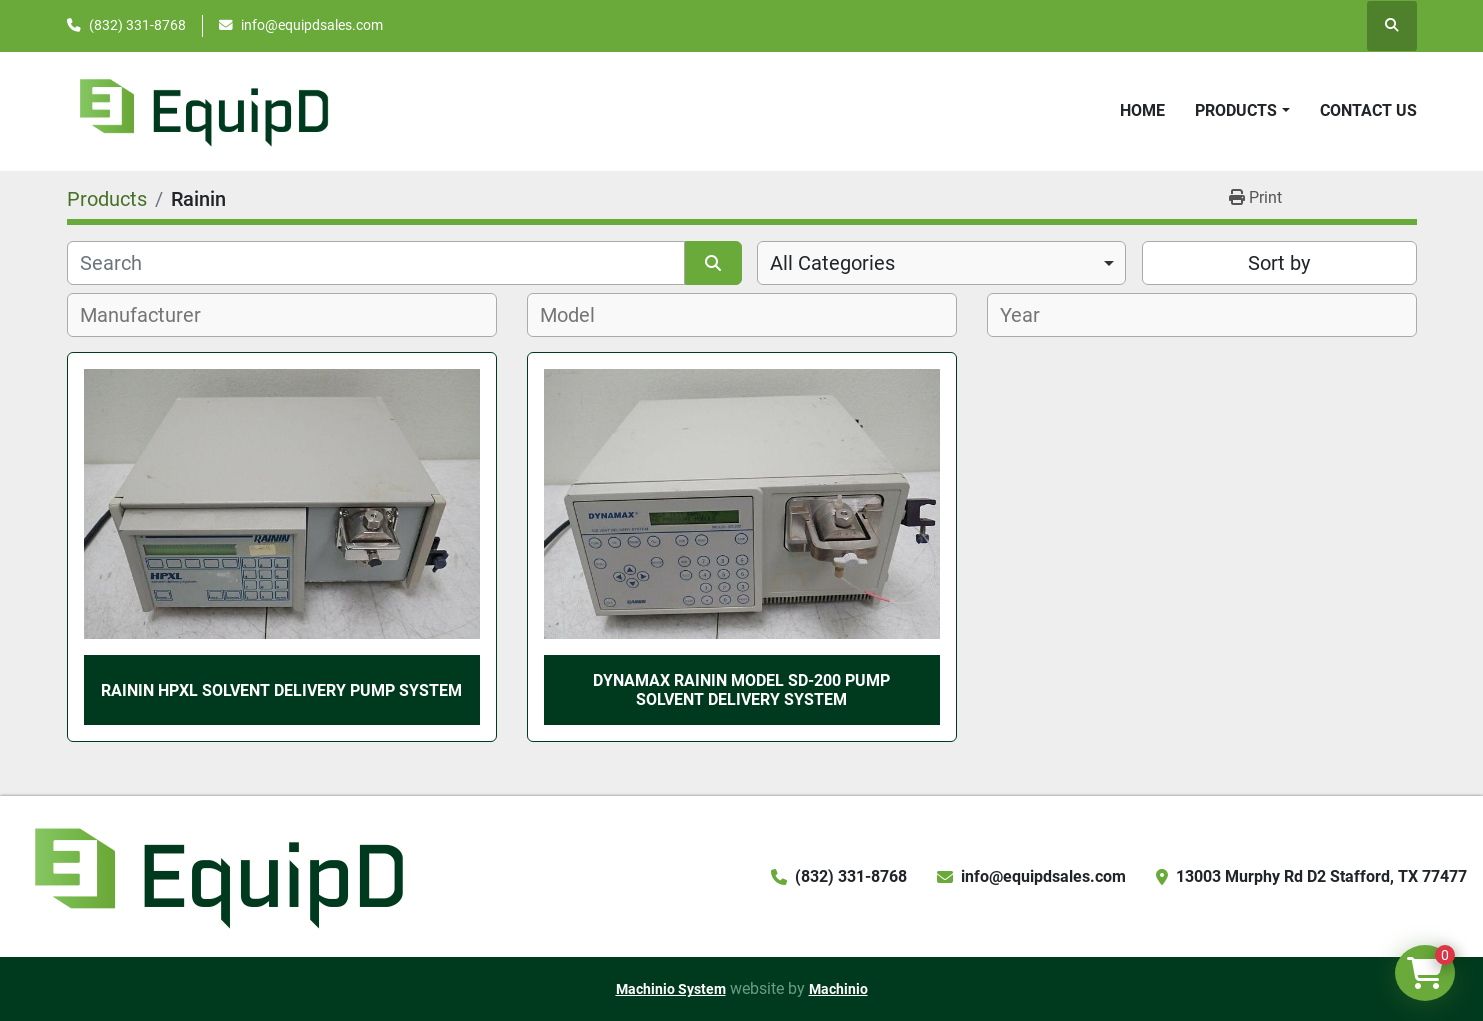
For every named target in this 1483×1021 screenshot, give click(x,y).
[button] (1242, 111)
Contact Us (1368, 110)
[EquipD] (216, 875)
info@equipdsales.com (312, 25)
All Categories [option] (832, 263)
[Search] (376, 263)
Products (1236, 110)
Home (1142, 110)
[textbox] (151, 315)
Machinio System (671, 989)
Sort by (1279, 263)
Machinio (838, 989)
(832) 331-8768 (137, 25)
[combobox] (941, 263)
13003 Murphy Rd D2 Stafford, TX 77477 (1321, 876)
